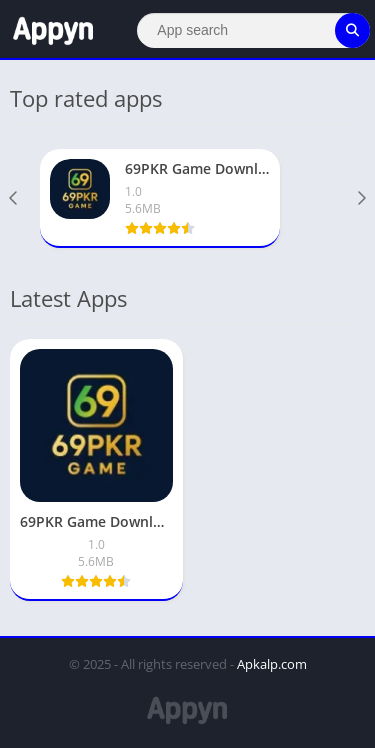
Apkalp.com (272, 664)
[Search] (253, 30)
